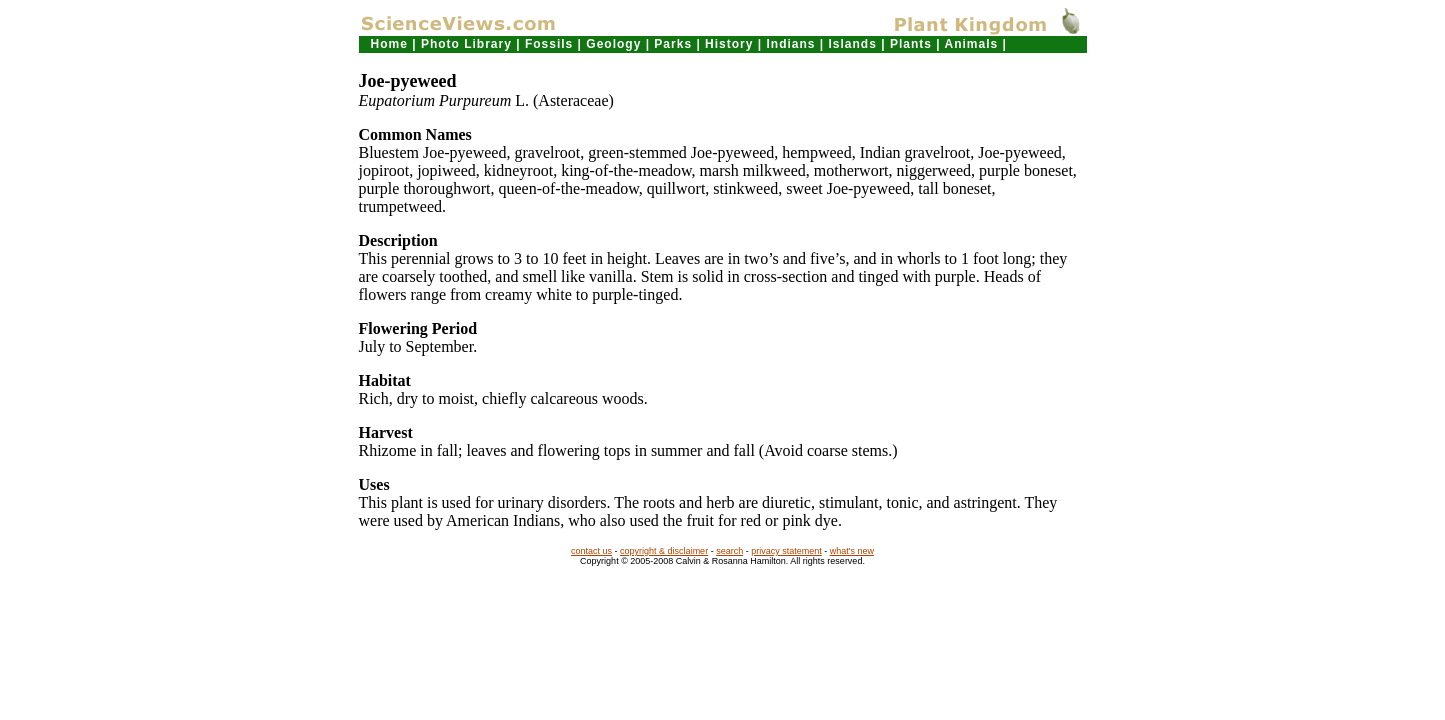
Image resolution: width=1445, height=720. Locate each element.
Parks (673, 44)
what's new (852, 551)
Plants (911, 44)
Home (389, 44)
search (729, 551)
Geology (613, 44)
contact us (591, 551)
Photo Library (466, 44)
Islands (853, 44)
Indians (790, 44)
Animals (972, 44)
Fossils (549, 44)
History (729, 44)
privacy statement (786, 551)
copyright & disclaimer (664, 551)
